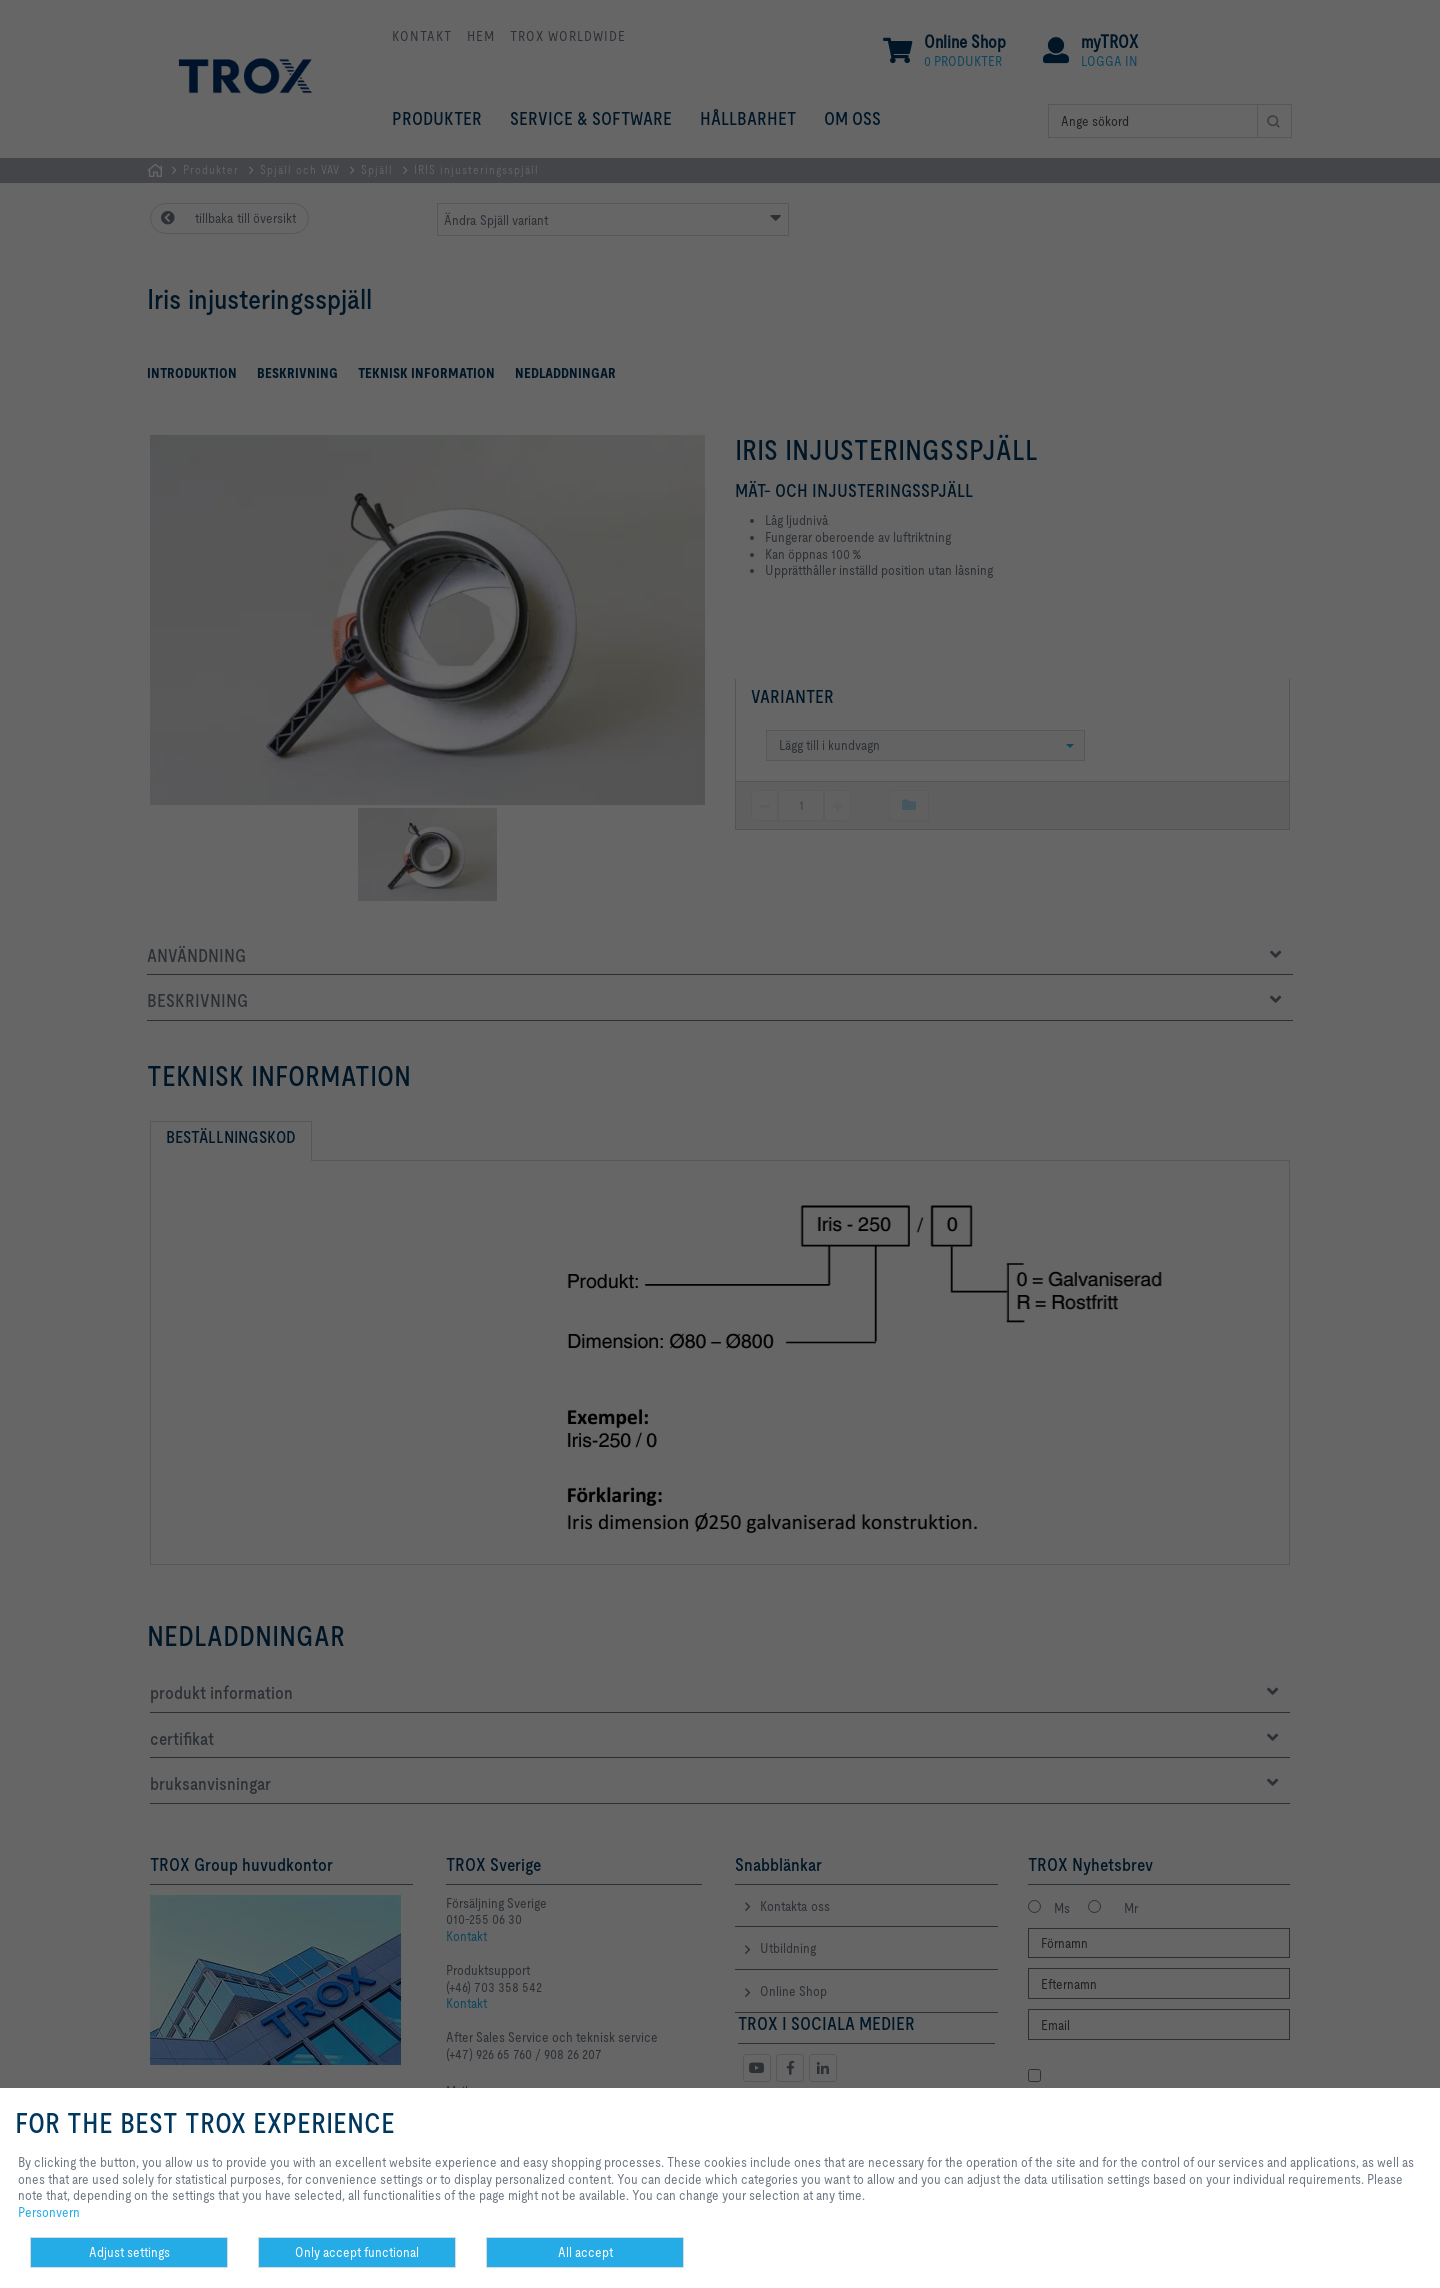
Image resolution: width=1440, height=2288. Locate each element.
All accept (585, 2252)
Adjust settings (129, 2252)
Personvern (49, 2212)
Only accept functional (357, 2252)
